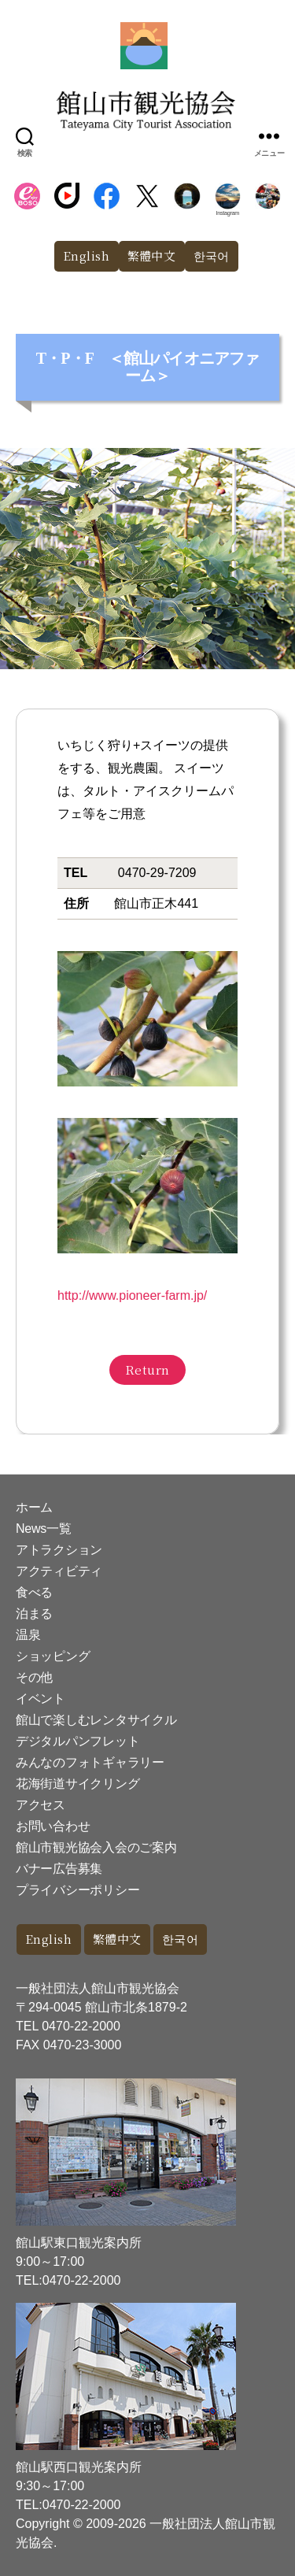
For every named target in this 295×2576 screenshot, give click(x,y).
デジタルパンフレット (77, 1741)
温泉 (28, 1634)
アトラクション (59, 1549)
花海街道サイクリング (77, 1783)
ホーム (34, 1507)
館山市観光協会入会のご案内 (96, 1847)
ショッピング (53, 1656)
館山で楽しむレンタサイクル (96, 1720)
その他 (34, 1677)
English (86, 255)
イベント (40, 1698)
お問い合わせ (53, 1826)
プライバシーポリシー (77, 1890)
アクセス (40, 1805)
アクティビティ (59, 1571)
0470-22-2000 (81, 2026)
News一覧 (43, 1528)
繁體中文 (151, 255)
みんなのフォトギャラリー (90, 1762)
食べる (34, 1592)
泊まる (34, 1613)
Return (147, 1369)
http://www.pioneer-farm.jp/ (132, 1295)
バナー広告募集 (59, 1868)
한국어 (212, 255)
